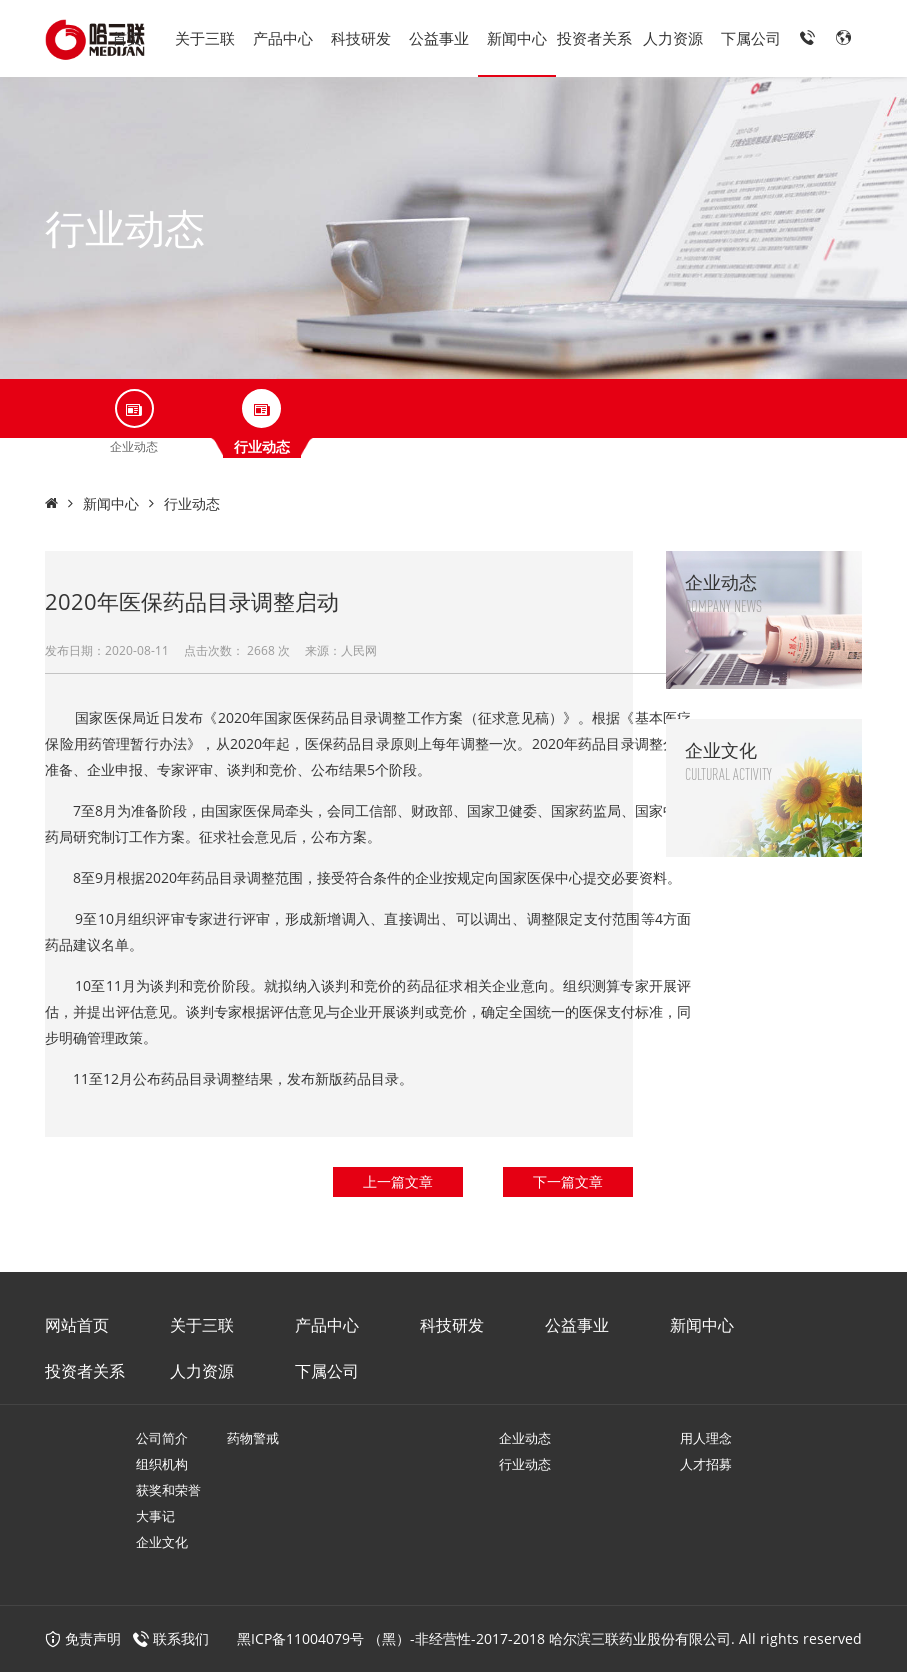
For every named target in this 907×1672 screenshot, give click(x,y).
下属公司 (751, 38)
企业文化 (162, 1542)
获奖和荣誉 (168, 1490)
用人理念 (706, 1438)
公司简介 (162, 1438)
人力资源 (673, 38)
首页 (127, 38)
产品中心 (283, 38)
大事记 (155, 1516)
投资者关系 (594, 38)
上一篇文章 (398, 1181)
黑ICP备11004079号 (300, 1638)
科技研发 (361, 38)
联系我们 (181, 1638)
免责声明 (83, 1638)
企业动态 (525, 1438)
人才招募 (706, 1464)
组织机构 (162, 1464)
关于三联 (205, 38)
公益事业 (439, 38)
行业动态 (192, 503)
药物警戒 (253, 1438)
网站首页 (77, 1325)
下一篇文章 (568, 1181)
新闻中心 (517, 38)
